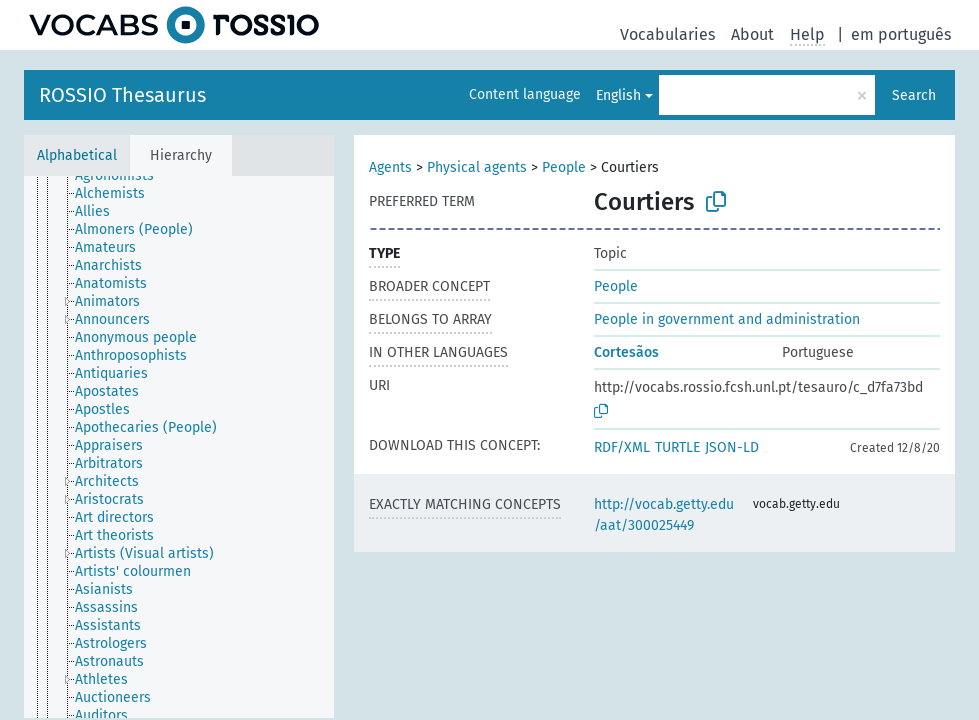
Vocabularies (667, 34)
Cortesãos (626, 352)
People (564, 167)
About (752, 34)
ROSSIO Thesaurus (122, 95)
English (618, 95)
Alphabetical (77, 155)
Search (914, 95)
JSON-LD (732, 447)
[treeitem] (123, 176)
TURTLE (677, 447)
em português (901, 34)
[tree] (179, 447)
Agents (390, 167)
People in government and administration (727, 319)
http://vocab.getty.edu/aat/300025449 (664, 515)
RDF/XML (622, 447)
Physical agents (477, 167)
